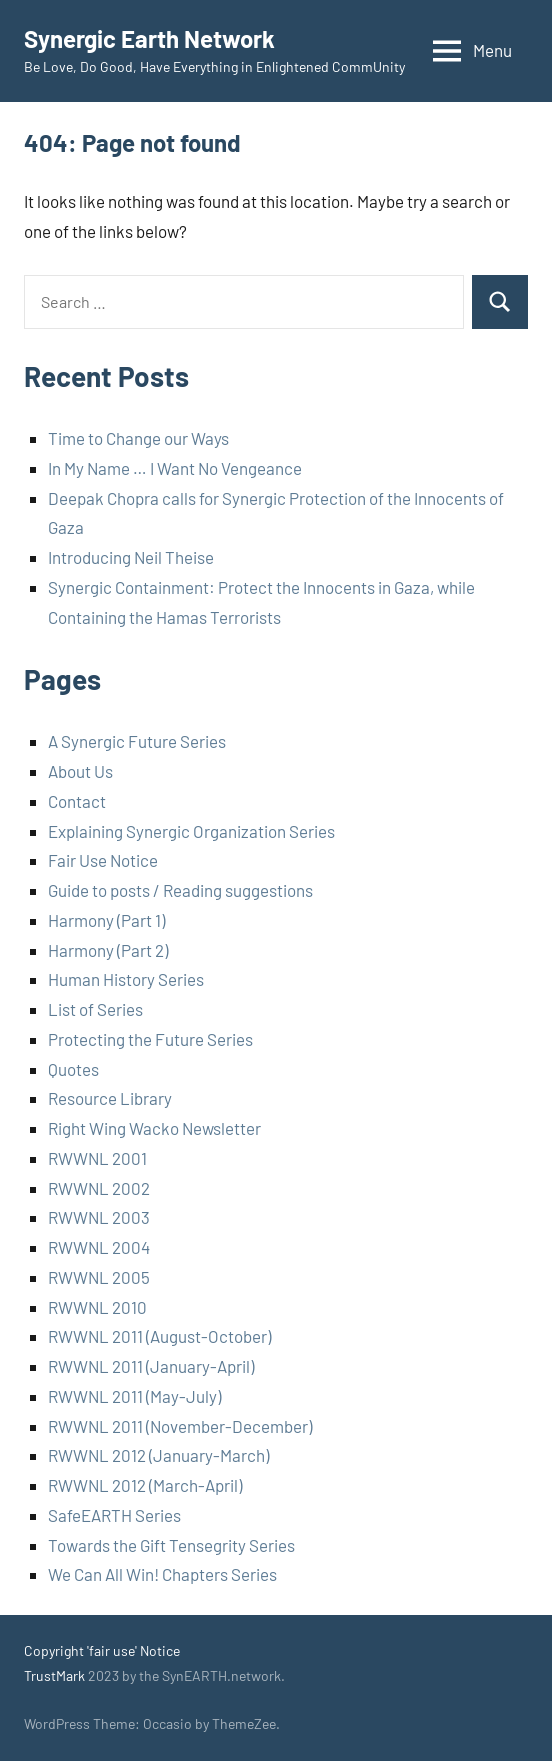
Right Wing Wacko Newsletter (154, 1128)
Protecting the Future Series (150, 1039)
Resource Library (110, 1098)
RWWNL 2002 (99, 1188)
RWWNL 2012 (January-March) (158, 1455)
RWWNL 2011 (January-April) (151, 1366)
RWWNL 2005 (99, 1277)
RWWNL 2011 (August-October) (159, 1336)
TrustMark (54, 1675)
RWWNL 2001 (97, 1158)
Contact (77, 801)
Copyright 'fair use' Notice (102, 1650)
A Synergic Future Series (137, 741)
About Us (80, 771)
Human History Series (126, 979)
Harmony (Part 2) (108, 950)
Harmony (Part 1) (106, 920)
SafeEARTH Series (114, 1515)
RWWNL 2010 (97, 1307)
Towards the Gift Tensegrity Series (171, 1545)
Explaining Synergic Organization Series (191, 831)
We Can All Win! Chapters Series (162, 1574)
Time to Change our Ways (138, 438)
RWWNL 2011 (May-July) (134, 1396)
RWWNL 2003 (99, 1217)
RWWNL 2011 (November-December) (180, 1426)
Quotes (73, 1069)
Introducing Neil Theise (131, 557)
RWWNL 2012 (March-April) (145, 1485)
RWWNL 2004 (99, 1247)
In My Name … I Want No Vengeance (175, 468)
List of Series (95, 1009)
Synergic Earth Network (149, 38)
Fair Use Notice (103, 860)
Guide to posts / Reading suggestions (180, 890)
